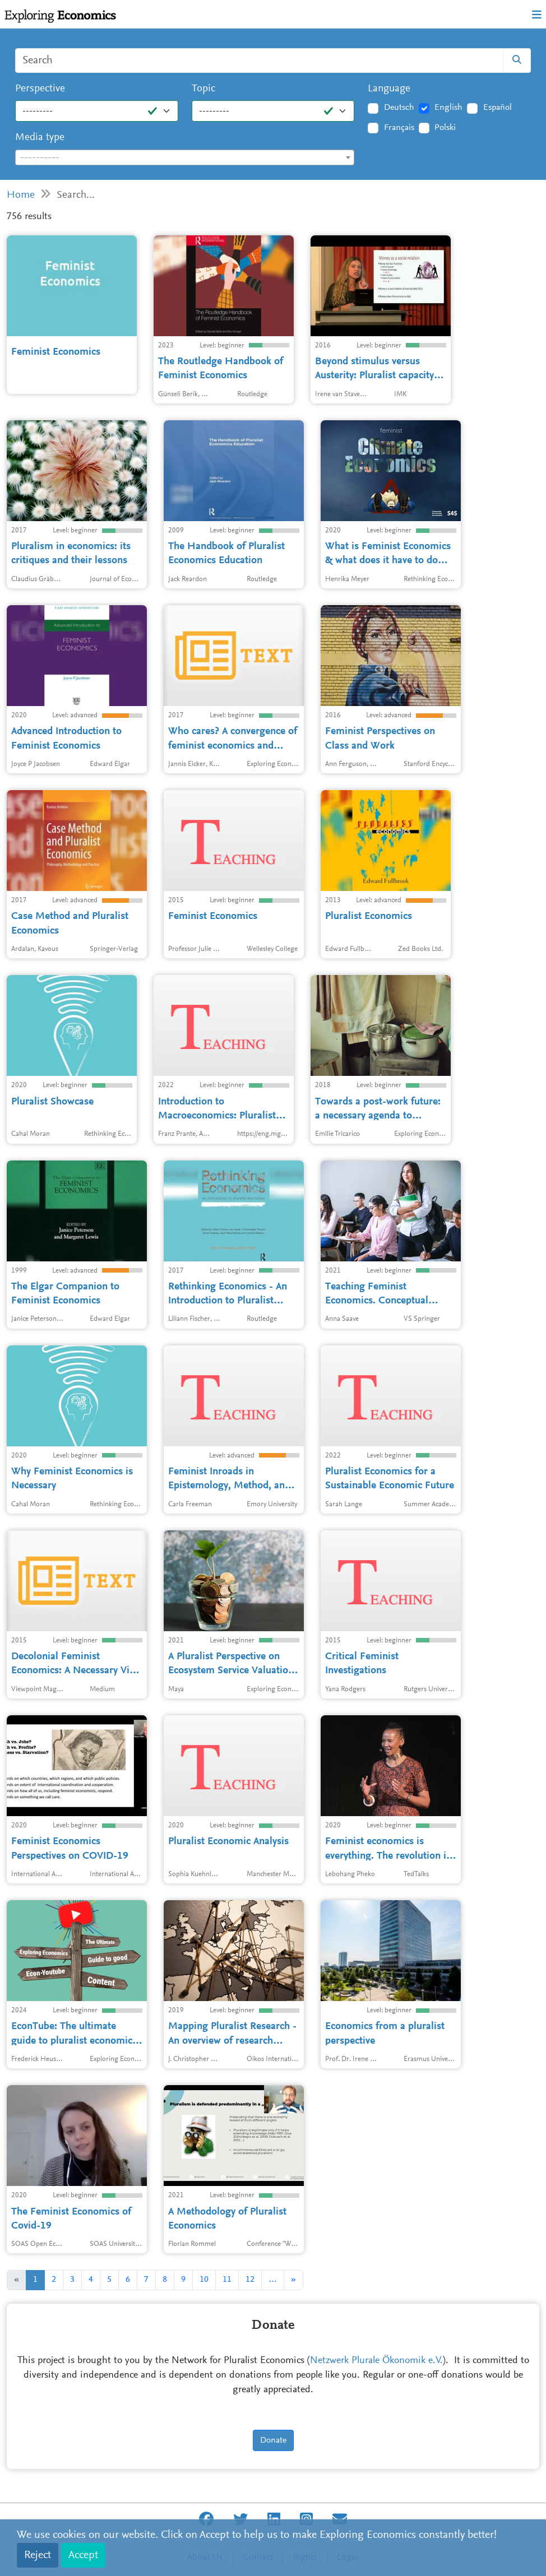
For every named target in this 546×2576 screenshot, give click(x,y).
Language (389, 88)
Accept (83, 2555)
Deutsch (399, 107)
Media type (39, 137)
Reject (37, 2555)
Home (21, 195)
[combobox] (184, 157)
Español (497, 107)
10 (204, 2279)
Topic (203, 88)
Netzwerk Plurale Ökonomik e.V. (376, 2361)
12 (250, 2279)
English (448, 107)
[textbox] (185, 158)
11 (227, 2279)
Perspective (40, 88)
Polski (445, 127)
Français (399, 127)
